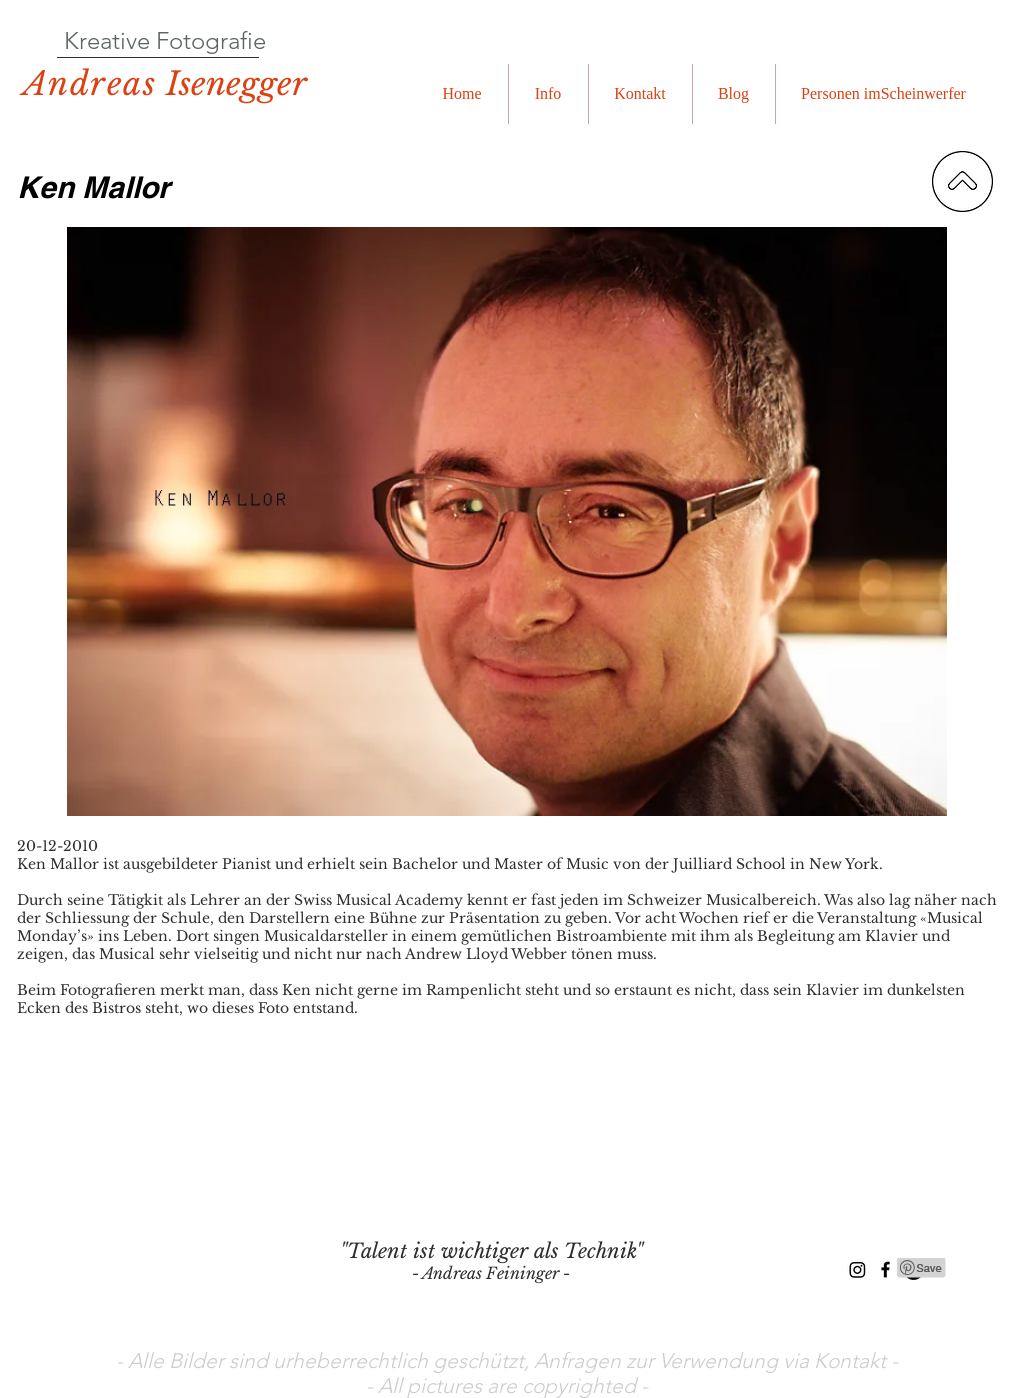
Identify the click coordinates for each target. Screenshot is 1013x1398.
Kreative (107, 40)
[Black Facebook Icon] (885, 1269)
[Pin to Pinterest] (922, 1268)
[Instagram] (857, 1269)
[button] (548, 94)
